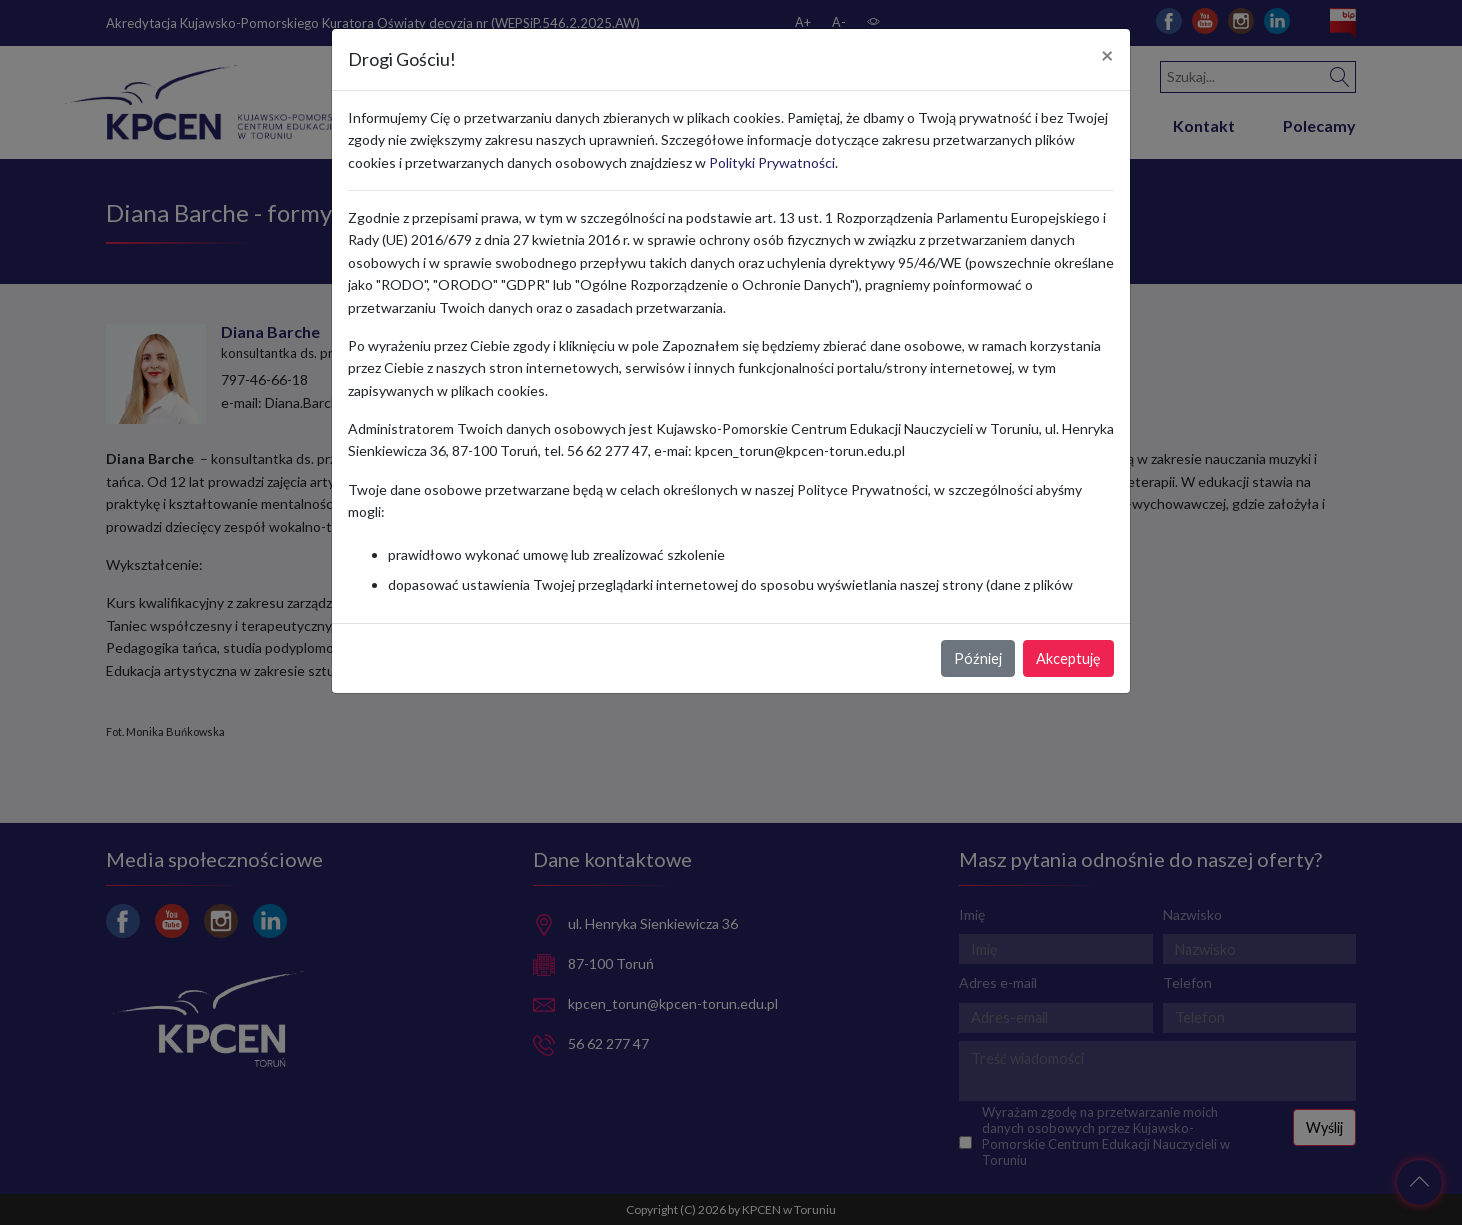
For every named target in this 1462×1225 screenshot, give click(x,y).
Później (978, 658)
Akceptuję (1068, 658)
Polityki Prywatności (772, 162)
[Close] (1107, 56)
